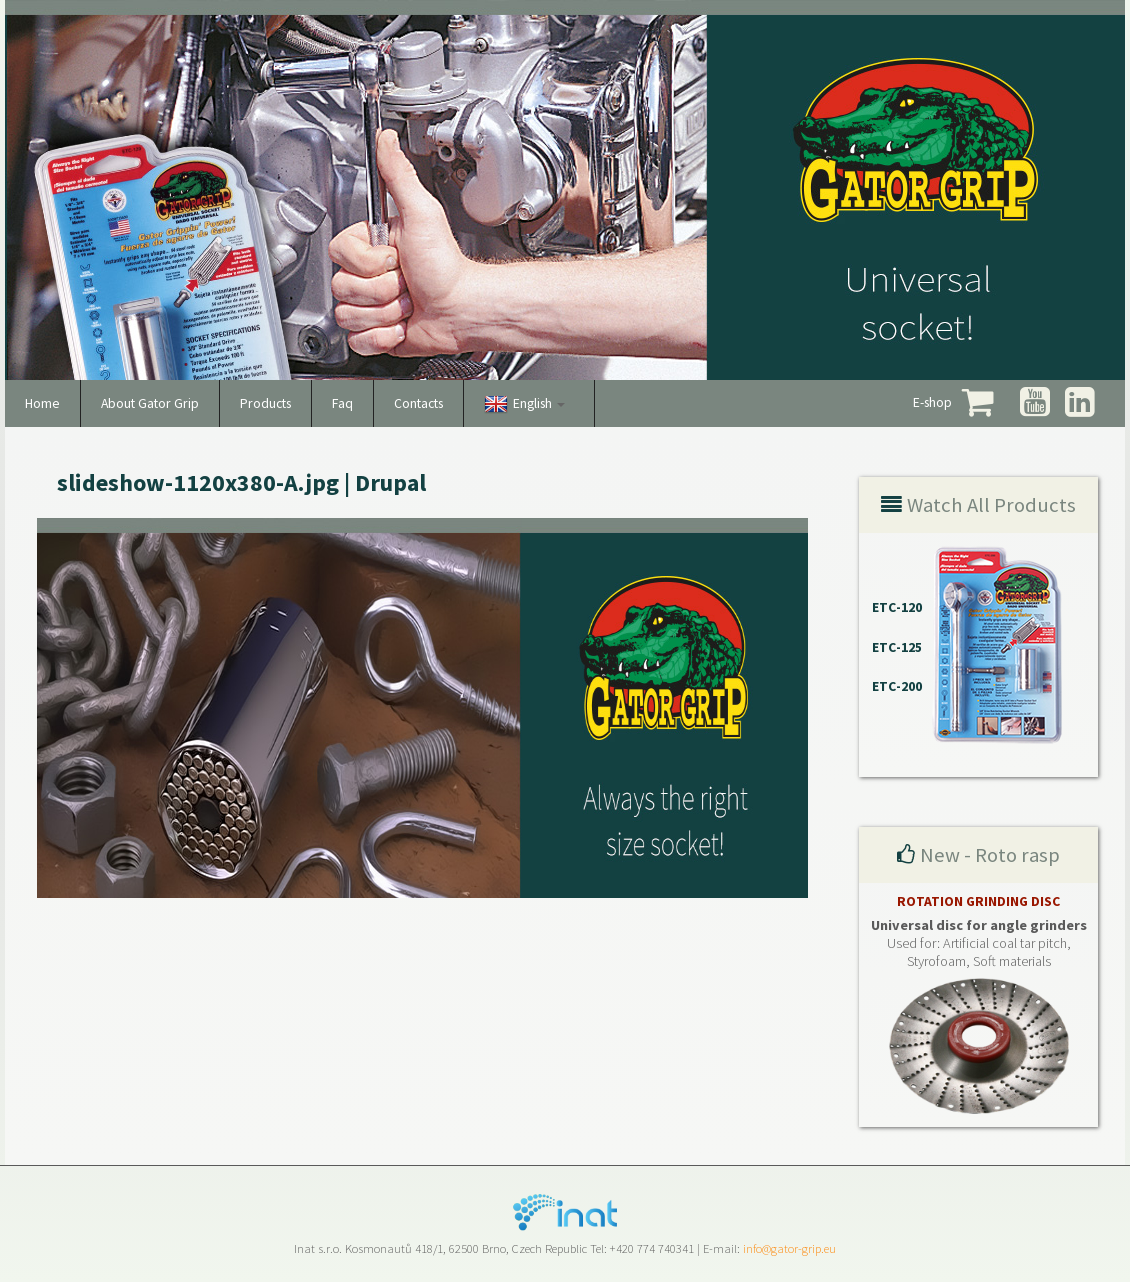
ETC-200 (897, 686)
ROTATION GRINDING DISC (978, 901)
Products (265, 403)
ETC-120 (897, 607)
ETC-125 (897, 647)
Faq (342, 403)
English (539, 403)
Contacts (418, 403)
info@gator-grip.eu (789, 1248)
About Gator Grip (150, 403)
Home (42, 403)
